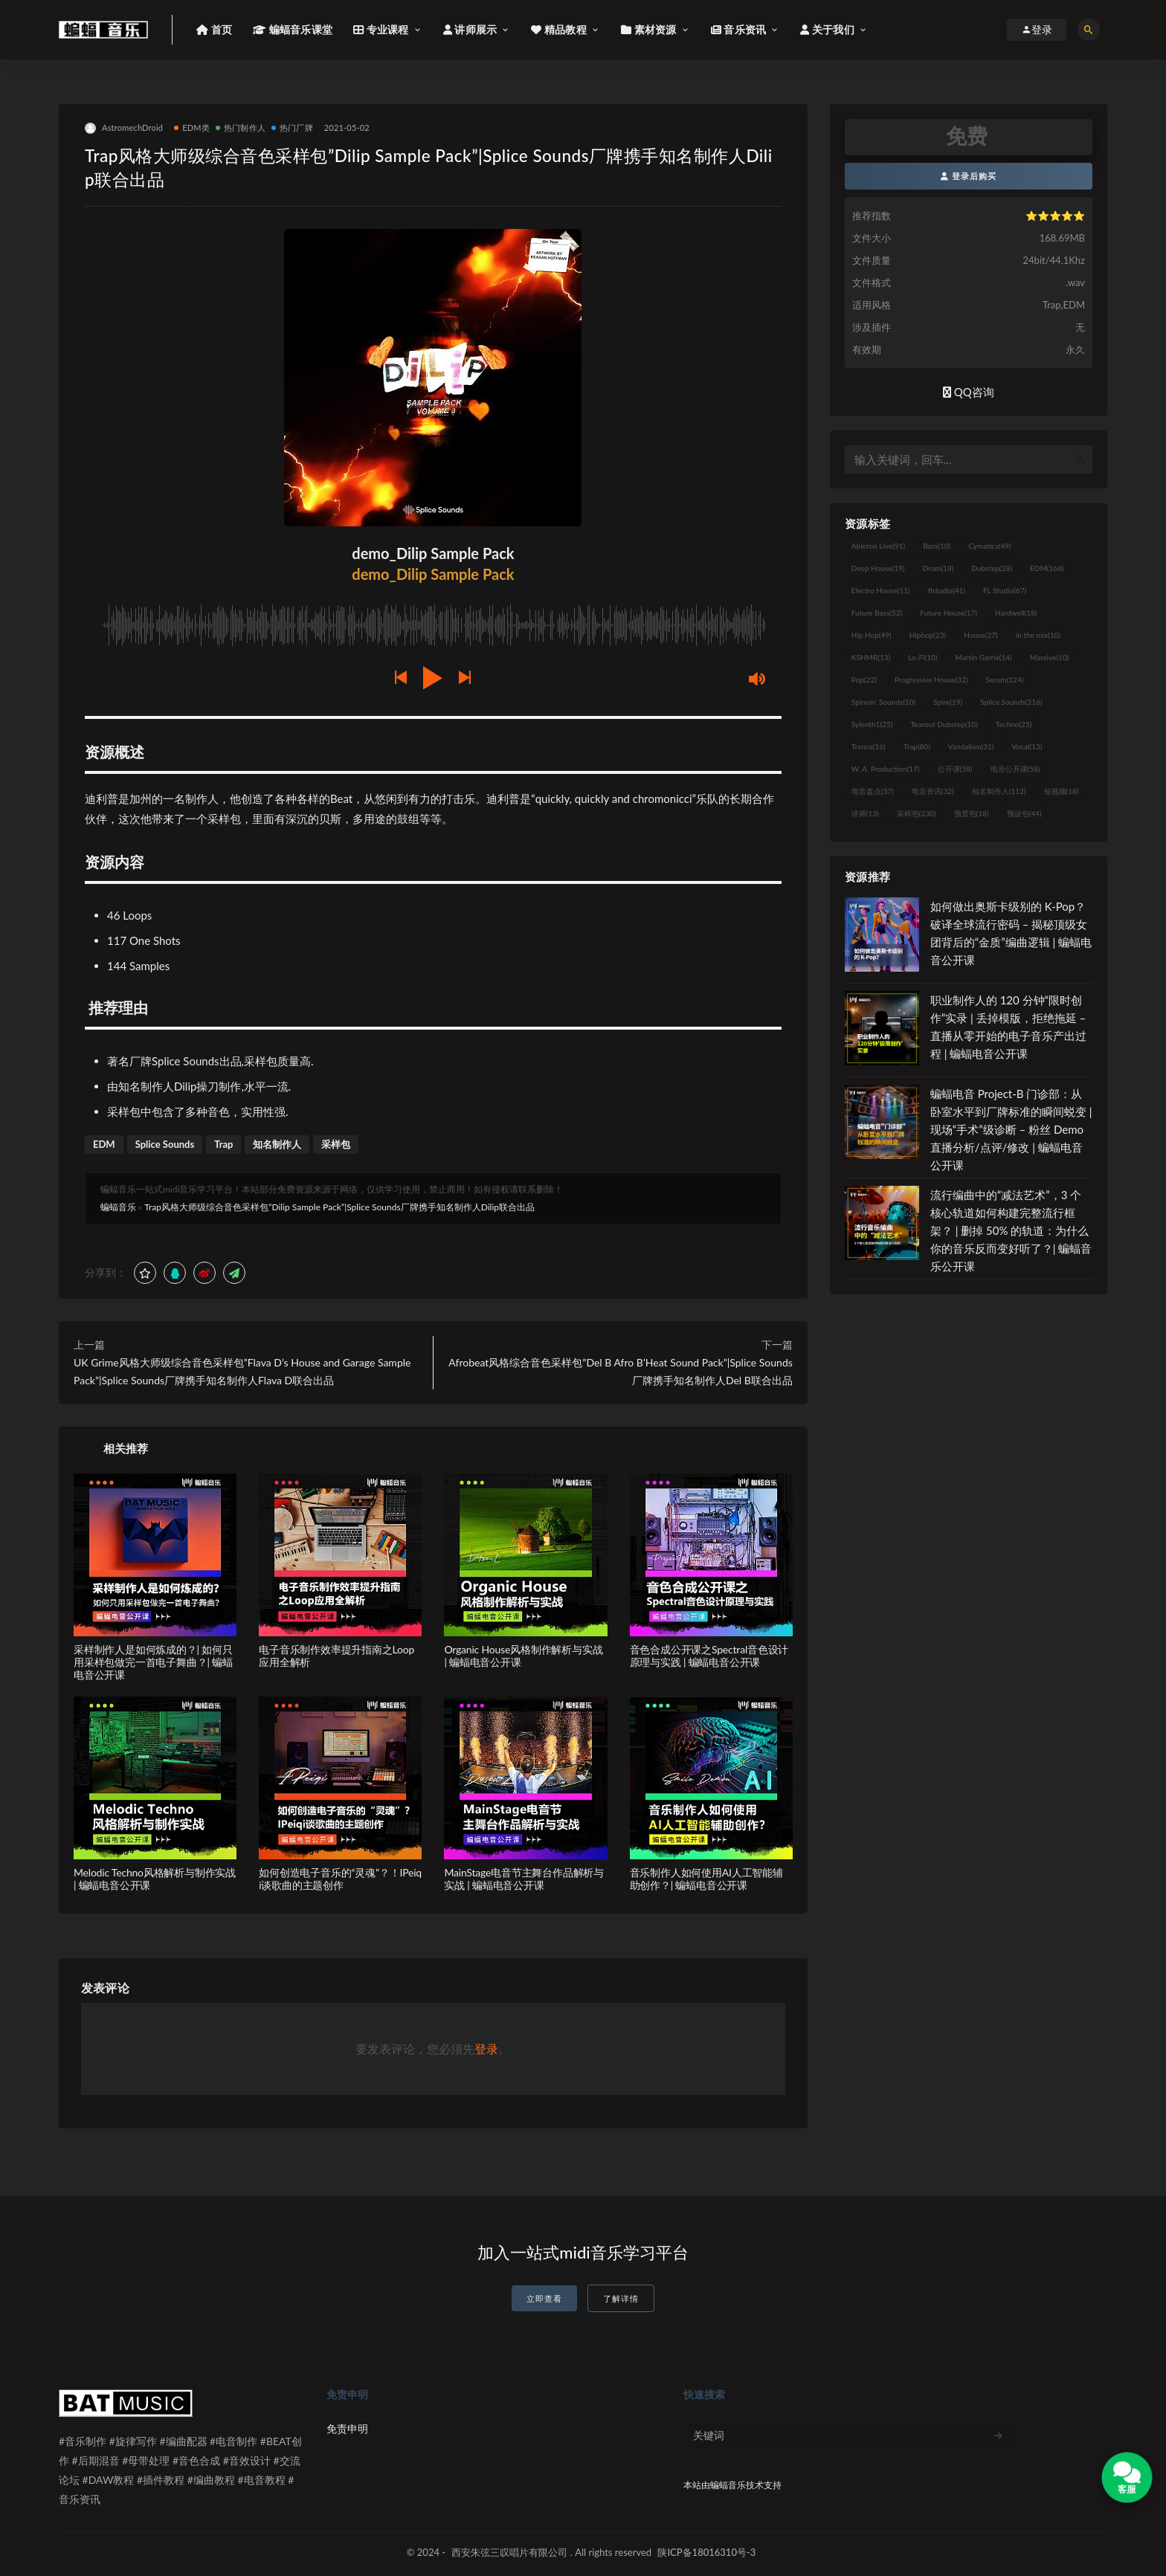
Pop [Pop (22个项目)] (864, 679)
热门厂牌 (292, 127)
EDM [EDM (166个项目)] (1046, 568)
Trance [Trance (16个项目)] (868, 746)
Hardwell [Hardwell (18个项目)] (1016, 612)
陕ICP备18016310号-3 (706, 2552)
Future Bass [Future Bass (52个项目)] (876, 612)
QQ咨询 (968, 391)
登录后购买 (968, 176)
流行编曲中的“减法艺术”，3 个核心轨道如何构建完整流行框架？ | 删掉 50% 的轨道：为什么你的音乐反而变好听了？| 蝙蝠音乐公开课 (1011, 1230)
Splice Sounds (165, 1144)
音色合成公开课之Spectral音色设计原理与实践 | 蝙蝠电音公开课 (709, 1655)
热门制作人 (240, 127)
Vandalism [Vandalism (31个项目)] (971, 746)
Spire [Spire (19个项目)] (947, 701)
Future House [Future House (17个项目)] (948, 612)
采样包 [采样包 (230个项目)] (916, 813)
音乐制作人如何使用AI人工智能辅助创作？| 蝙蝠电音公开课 (706, 1878)
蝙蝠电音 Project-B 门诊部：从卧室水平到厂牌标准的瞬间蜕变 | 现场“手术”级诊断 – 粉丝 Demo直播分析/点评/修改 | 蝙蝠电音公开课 (1011, 1129)
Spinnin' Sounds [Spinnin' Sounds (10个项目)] (883, 701)
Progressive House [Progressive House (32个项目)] (931, 679)
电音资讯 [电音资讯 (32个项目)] (933, 791)
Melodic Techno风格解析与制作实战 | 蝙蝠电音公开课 (155, 1878)
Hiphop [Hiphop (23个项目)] (928, 634)
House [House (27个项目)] (980, 634)
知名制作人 (277, 1144)
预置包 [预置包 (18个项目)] (971, 813)
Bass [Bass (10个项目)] (936, 545)
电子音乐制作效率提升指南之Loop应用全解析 (336, 1655)
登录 (486, 2048)
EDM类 (192, 127)
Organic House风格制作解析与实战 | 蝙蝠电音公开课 (523, 1655)
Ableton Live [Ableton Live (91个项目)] (878, 545)
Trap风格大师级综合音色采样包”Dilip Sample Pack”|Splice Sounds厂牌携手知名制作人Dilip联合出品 (339, 1207)
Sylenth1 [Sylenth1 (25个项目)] (872, 724)
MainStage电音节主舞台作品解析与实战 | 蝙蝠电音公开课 (524, 1878)
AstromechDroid (124, 128)
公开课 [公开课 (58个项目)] (955, 768)
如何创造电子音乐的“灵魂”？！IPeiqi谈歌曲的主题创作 (340, 1878)
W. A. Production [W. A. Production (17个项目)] (885, 768)
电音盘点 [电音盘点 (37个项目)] (872, 791)
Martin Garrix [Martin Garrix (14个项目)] (983, 657)
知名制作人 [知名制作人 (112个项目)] (999, 791)
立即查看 (544, 2298)
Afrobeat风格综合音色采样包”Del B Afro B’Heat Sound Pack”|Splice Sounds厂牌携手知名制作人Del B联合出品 (620, 1371)
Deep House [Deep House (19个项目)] (878, 568)
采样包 (335, 1144)
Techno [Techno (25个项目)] (1014, 724)
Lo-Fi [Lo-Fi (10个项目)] (922, 657)
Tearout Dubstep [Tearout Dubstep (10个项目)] (943, 724)
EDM (104, 1144)
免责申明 (347, 2428)
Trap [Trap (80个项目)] (917, 746)
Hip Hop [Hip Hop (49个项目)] (871, 634)
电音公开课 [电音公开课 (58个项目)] (1015, 768)
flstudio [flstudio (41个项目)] (946, 590)
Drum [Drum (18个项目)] (937, 568)
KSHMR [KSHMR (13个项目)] (870, 657)
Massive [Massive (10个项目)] (1049, 657)
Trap (223, 1144)
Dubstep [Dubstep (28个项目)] (992, 568)
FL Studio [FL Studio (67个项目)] (1004, 590)
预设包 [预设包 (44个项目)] (1024, 813)
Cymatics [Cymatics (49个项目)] (989, 545)
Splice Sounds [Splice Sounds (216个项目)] (1011, 701)
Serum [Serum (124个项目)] (1004, 679)
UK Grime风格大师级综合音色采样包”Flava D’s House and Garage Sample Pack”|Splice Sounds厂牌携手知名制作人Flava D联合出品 (242, 1371)
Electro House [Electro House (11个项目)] (880, 590)
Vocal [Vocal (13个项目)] (1027, 746)
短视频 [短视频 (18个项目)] (1061, 791)
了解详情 (621, 2298)
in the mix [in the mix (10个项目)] (1038, 634)
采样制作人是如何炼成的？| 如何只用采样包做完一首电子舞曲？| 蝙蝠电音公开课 (153, 1662)
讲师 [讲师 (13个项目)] (865, 813)
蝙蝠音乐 (118, 1207)
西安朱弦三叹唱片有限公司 (509, 2552)
